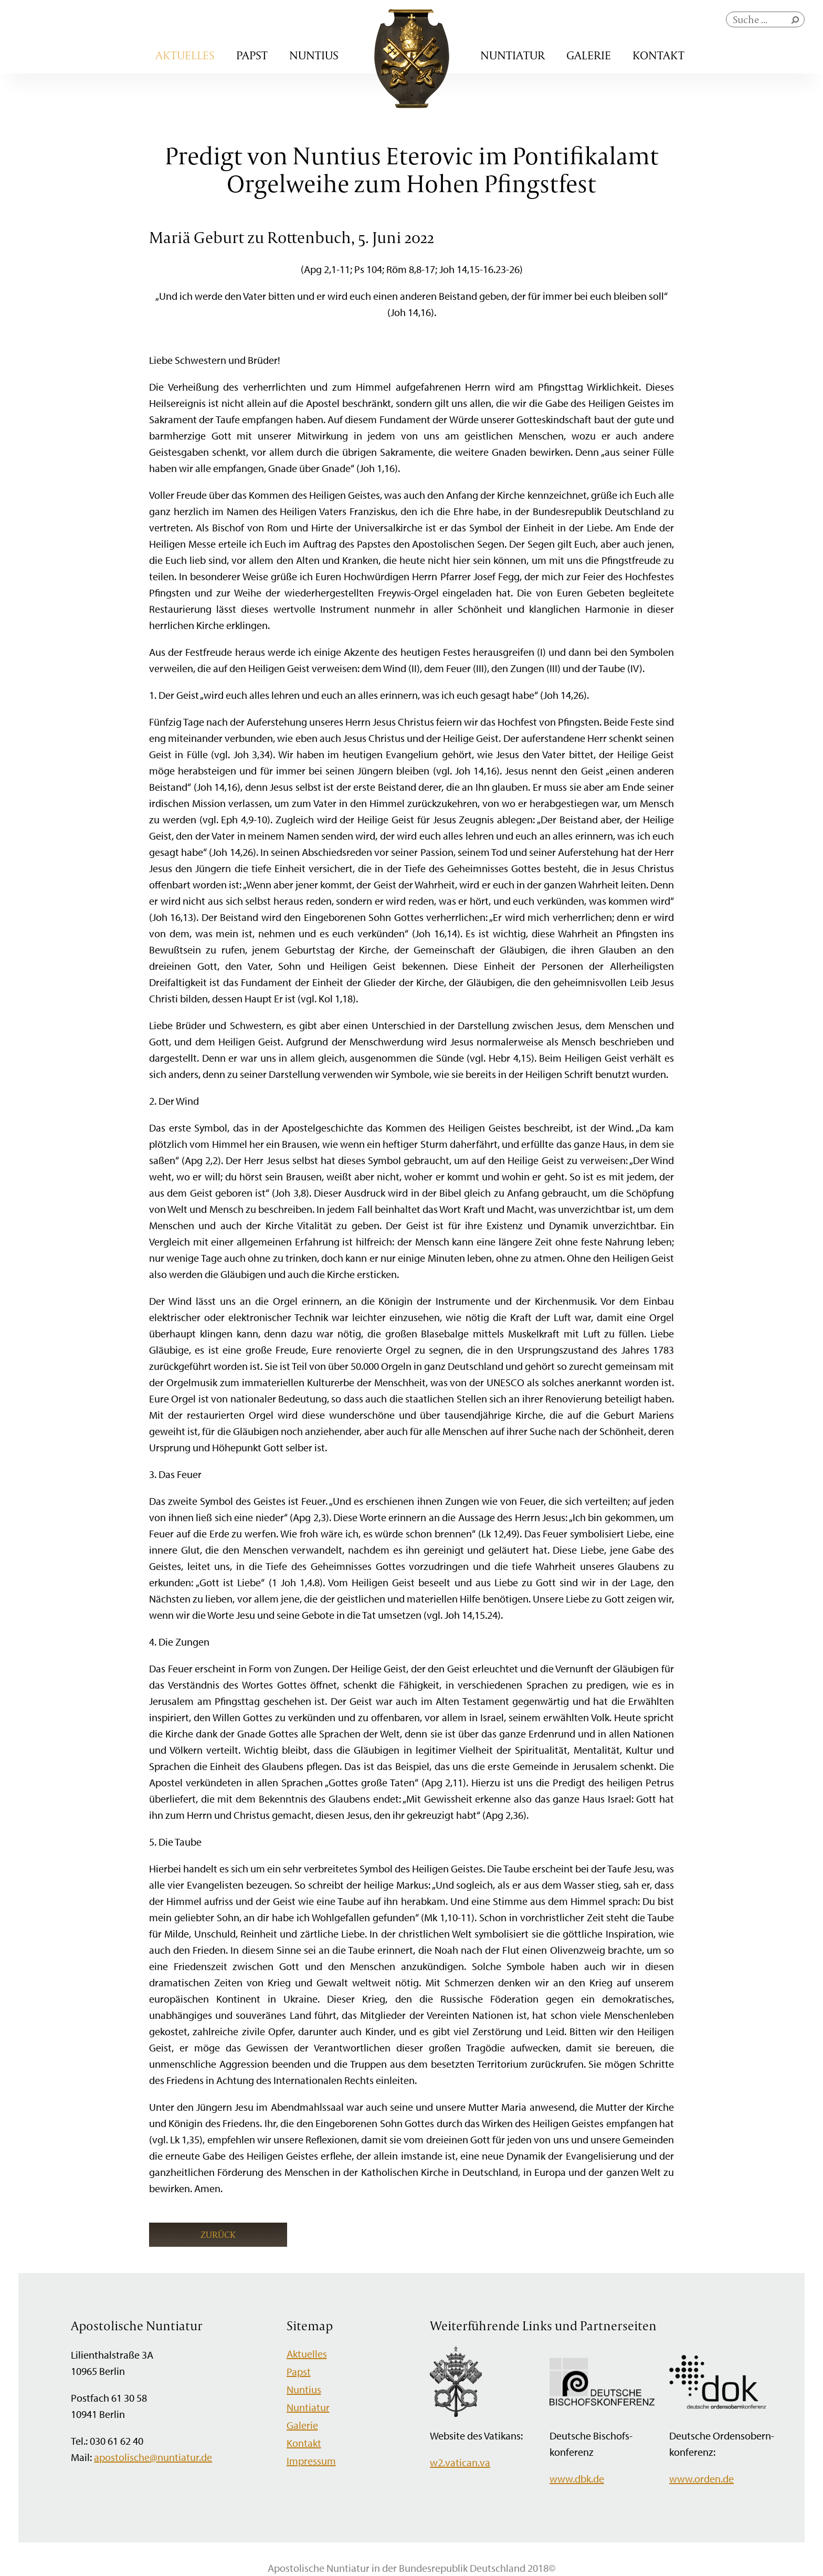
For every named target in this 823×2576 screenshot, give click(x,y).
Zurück (218, 2234)
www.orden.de (701, 2478)
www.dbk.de (577, 2478)
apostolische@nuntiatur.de (153, 2457)
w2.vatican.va (460, 2462)
